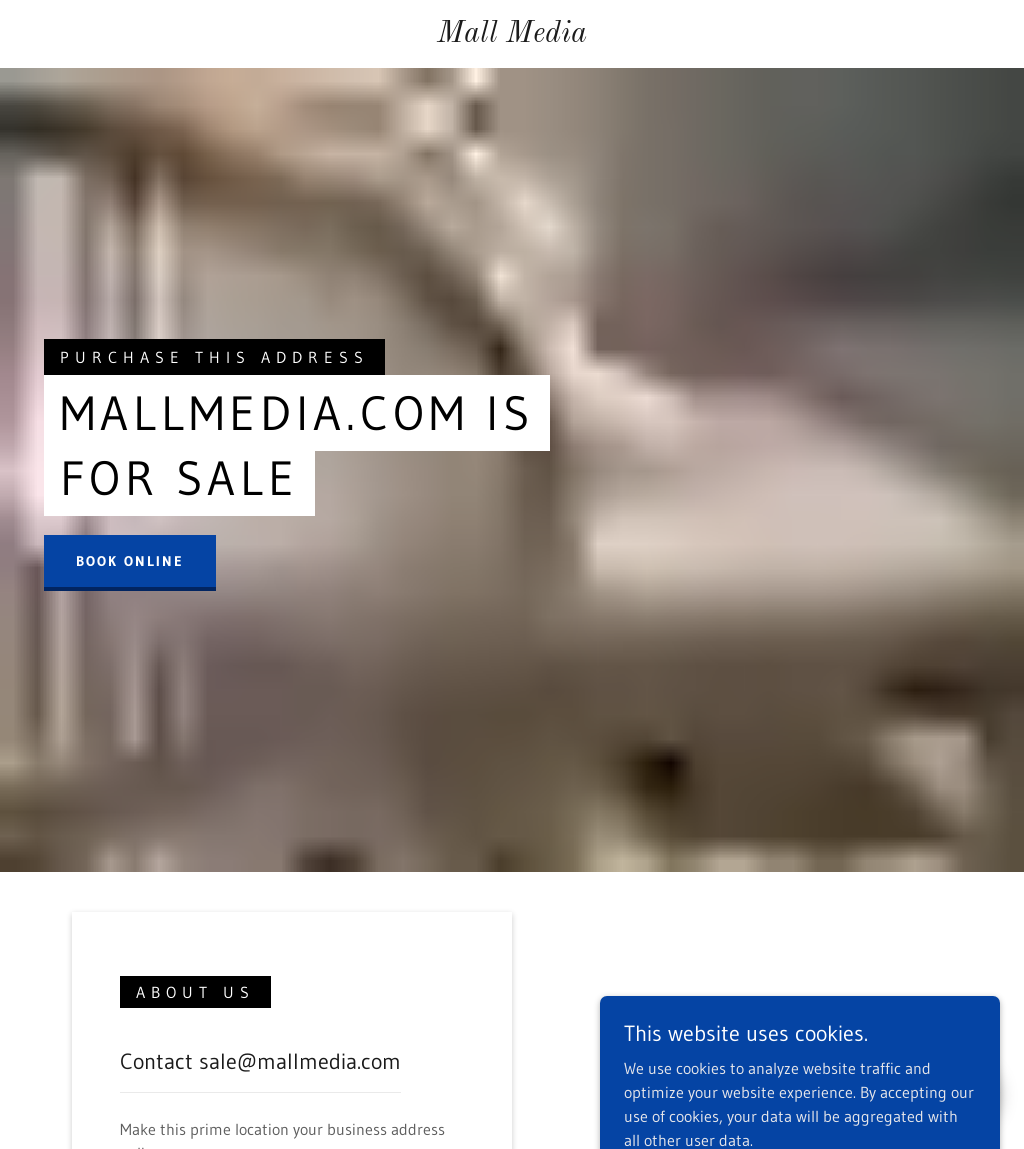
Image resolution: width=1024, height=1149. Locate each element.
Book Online (130, 561)
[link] (512, 36)
